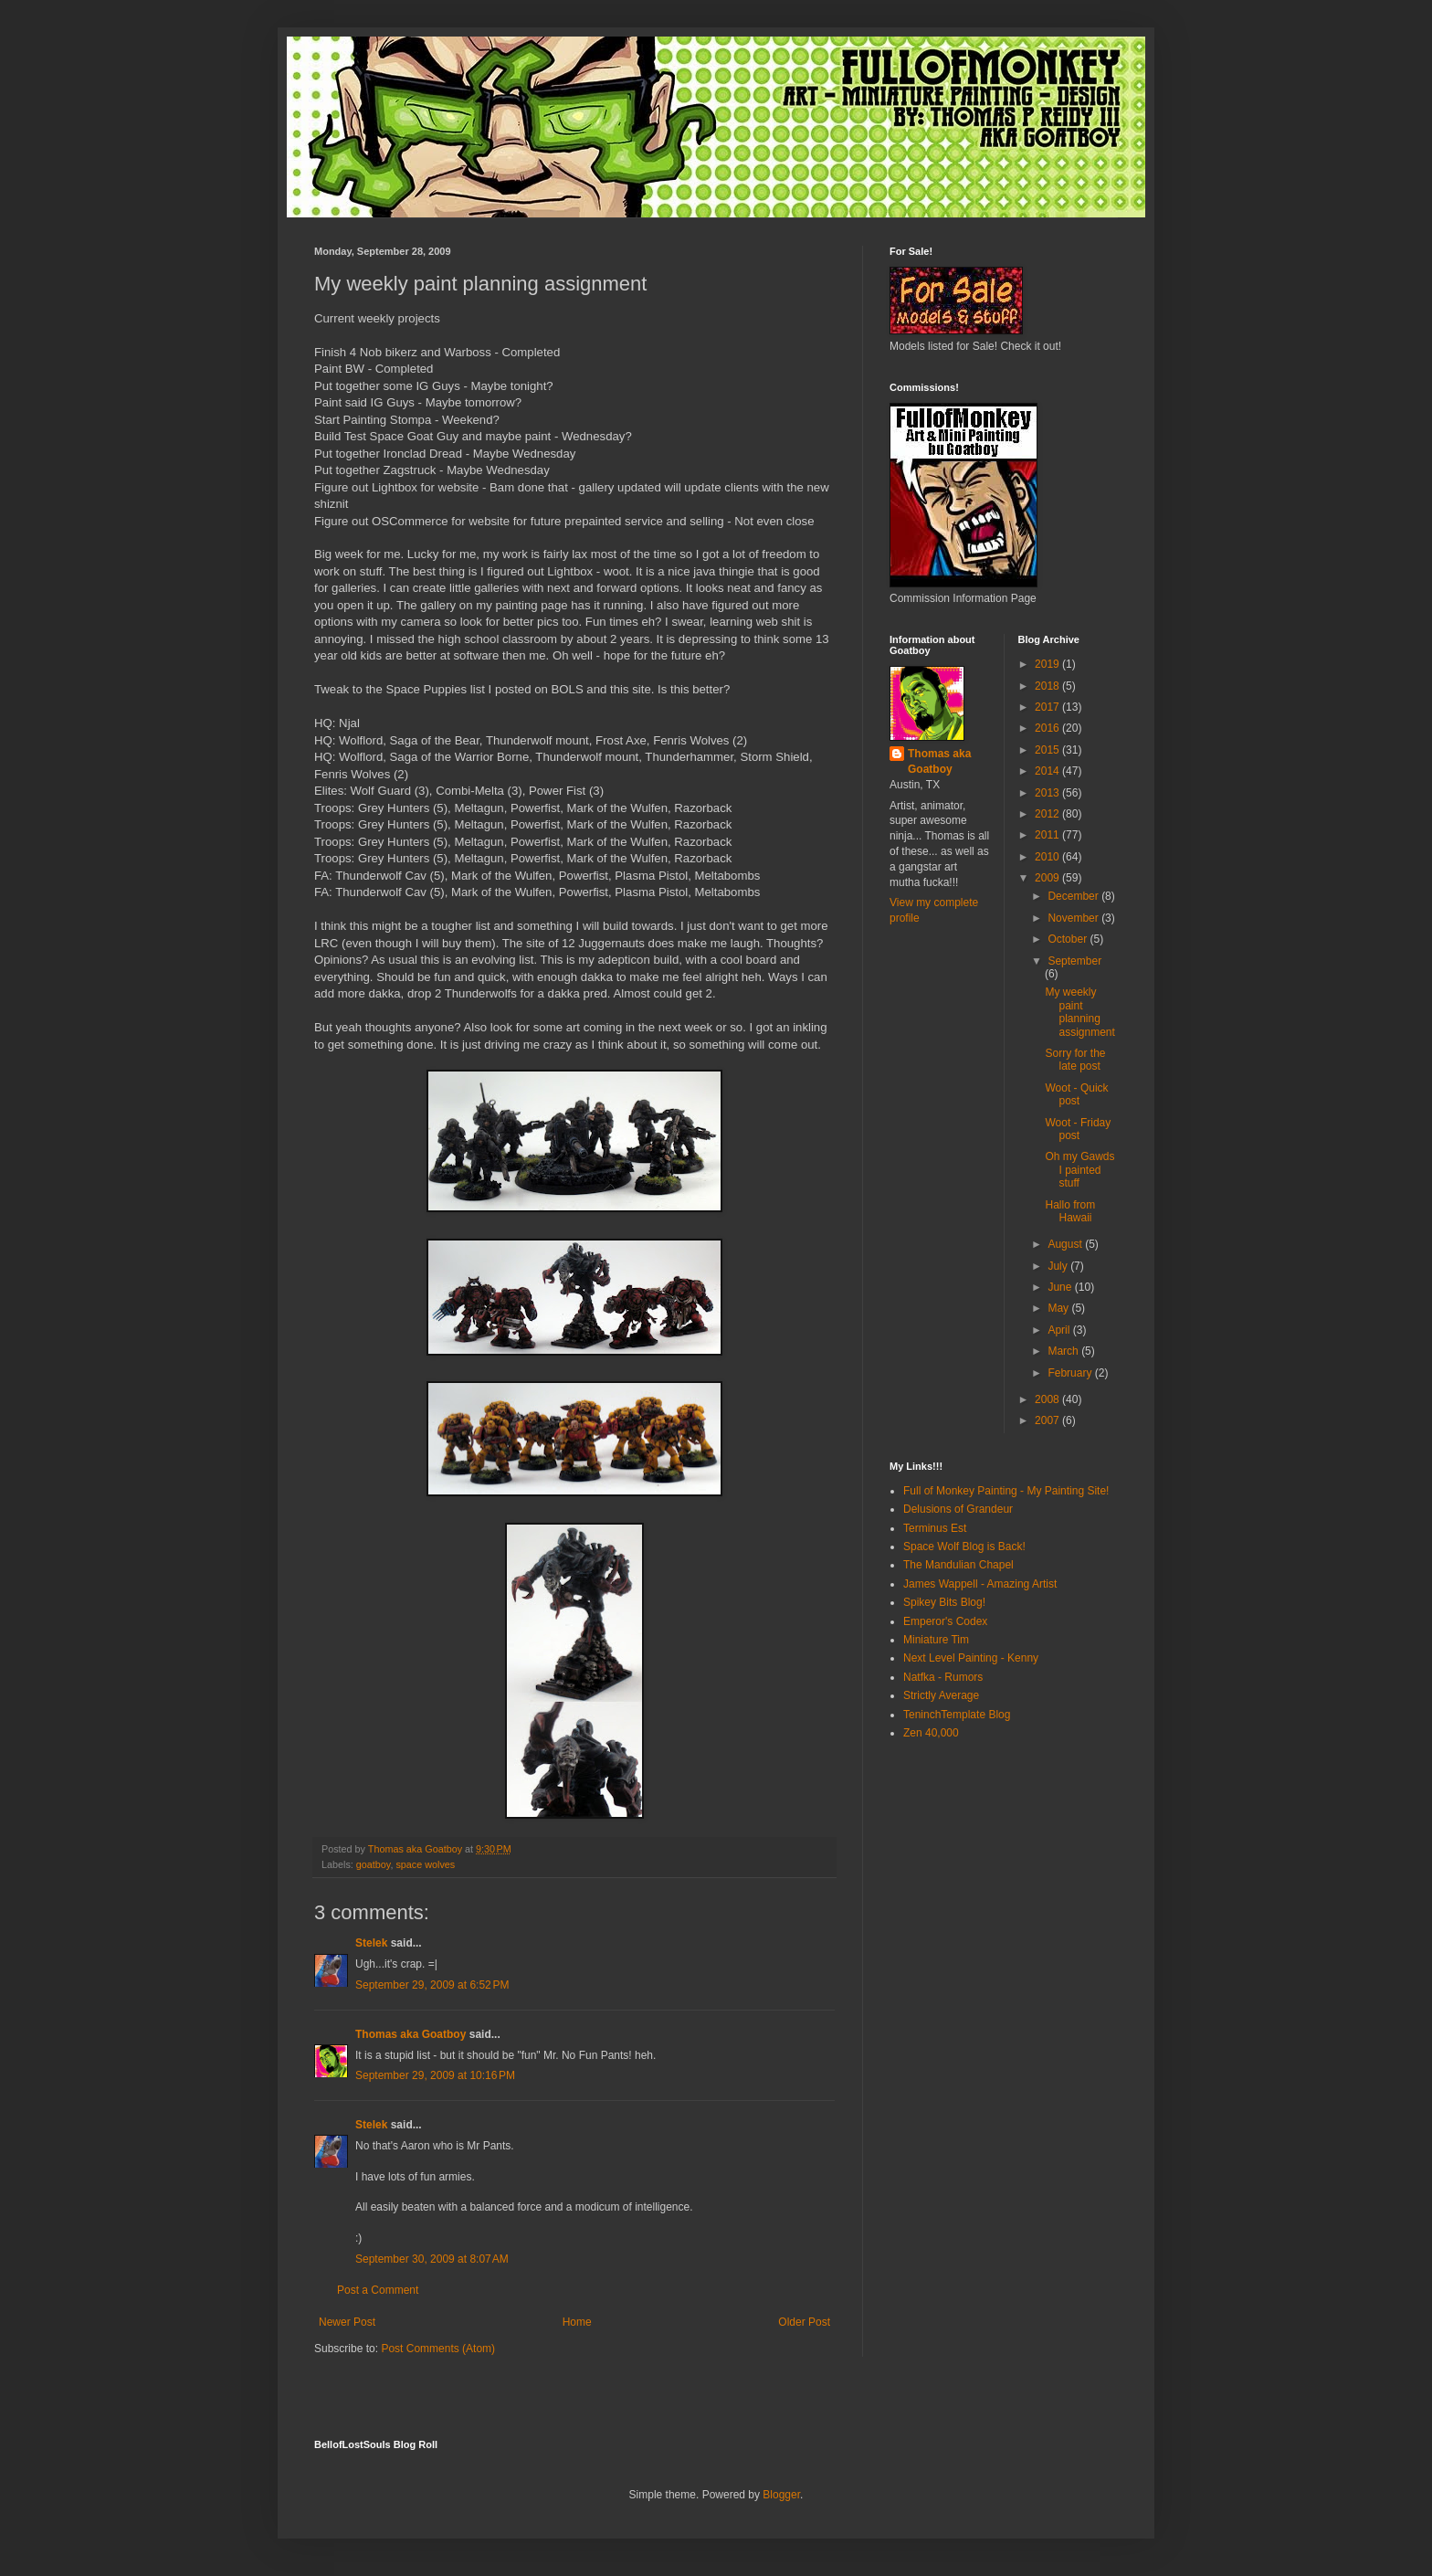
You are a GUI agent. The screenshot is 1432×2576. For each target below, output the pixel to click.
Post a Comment (377, 2290)
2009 (1048, 877)
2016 (1048, 728)
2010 (1048, 856)
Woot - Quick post (1076, 1094)
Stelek (371, 1943)
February (1071, 1373)
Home (577, 2322)
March (1064, 1351)
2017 (1048, 707)
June (1061, 1287)
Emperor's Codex (945, 1621)
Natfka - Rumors (943, 1677)
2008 (1048, 1399)
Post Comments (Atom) (438, 2348)
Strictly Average (941, 1695)
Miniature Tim (936, 1639)
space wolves (425, 1864)
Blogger (781, 2494)
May (1059, 1308)
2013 (1048, 793)
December (1074, 896)
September (1074, 961)
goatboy (373, 1864)
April (1060, 1330)
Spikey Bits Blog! (944, 1602)
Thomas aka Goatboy (410, 2034)
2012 (1048, 814)
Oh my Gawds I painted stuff (1079, 1169)
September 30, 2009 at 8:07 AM (432, 2259)
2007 (1048, 1420)
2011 (1048, 835)
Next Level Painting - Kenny (970, 1658)
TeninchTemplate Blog (956, 1714)
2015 (1048, 750)
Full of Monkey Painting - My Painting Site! (1006, 1490)
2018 (1048, 686)
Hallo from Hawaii (1070, 1211)
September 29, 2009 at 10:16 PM (435, 2075)
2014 (1048, 771)
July (1059, 1266)
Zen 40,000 (931, 1732)
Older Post (804, 2322)
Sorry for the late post (1075, 1059)
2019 (1048, 664)
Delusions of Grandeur (958, 1509)
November (1074, 918)
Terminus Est (934, 1528)
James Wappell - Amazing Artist (980, 1584)
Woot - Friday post (1078, 1129)
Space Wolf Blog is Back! (964, 1546)
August (1066, 1244)
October (1069, 939)
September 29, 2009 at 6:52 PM (432, 1985)
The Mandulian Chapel (958, 1564)
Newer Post (347, 2322)
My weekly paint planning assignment (1079, 1012)
